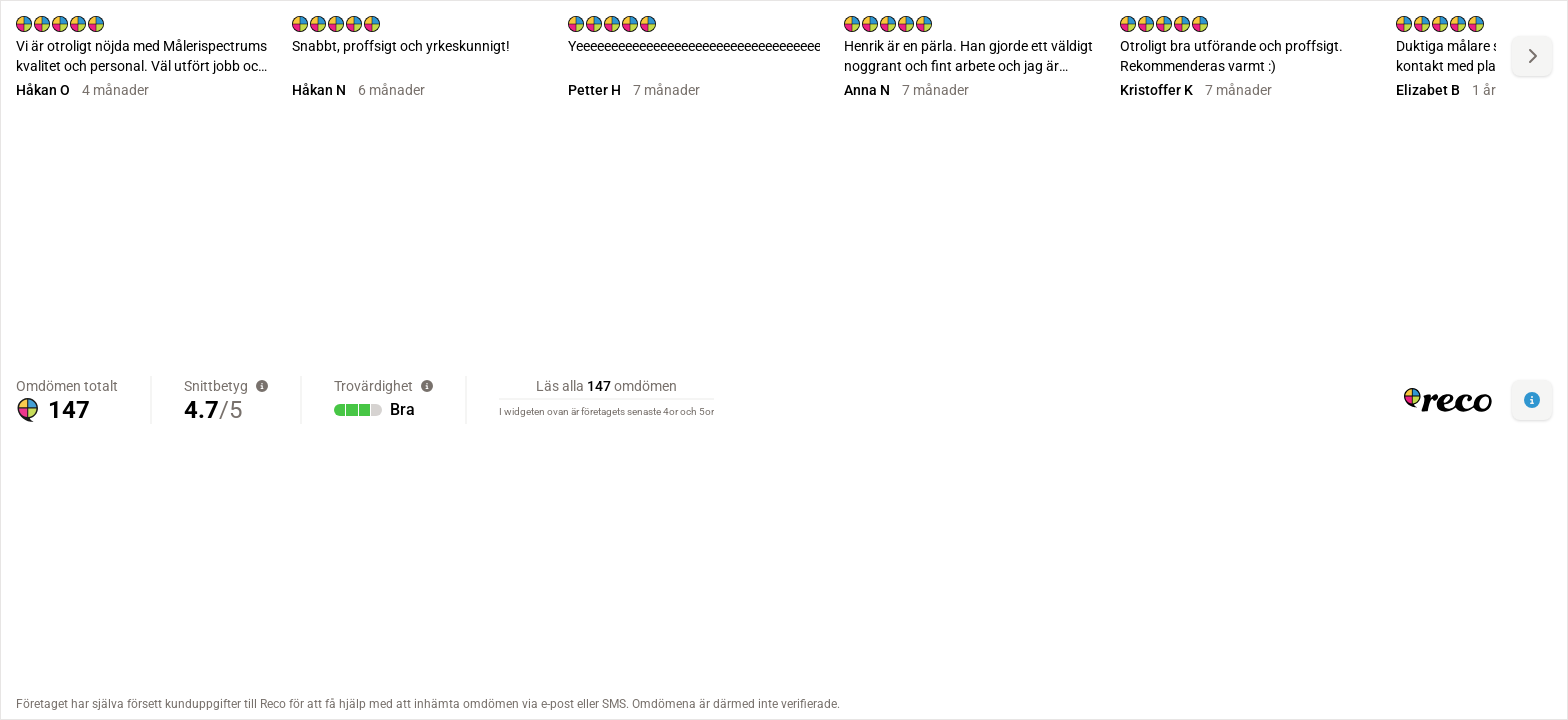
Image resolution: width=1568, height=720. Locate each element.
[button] (1532, 400)
